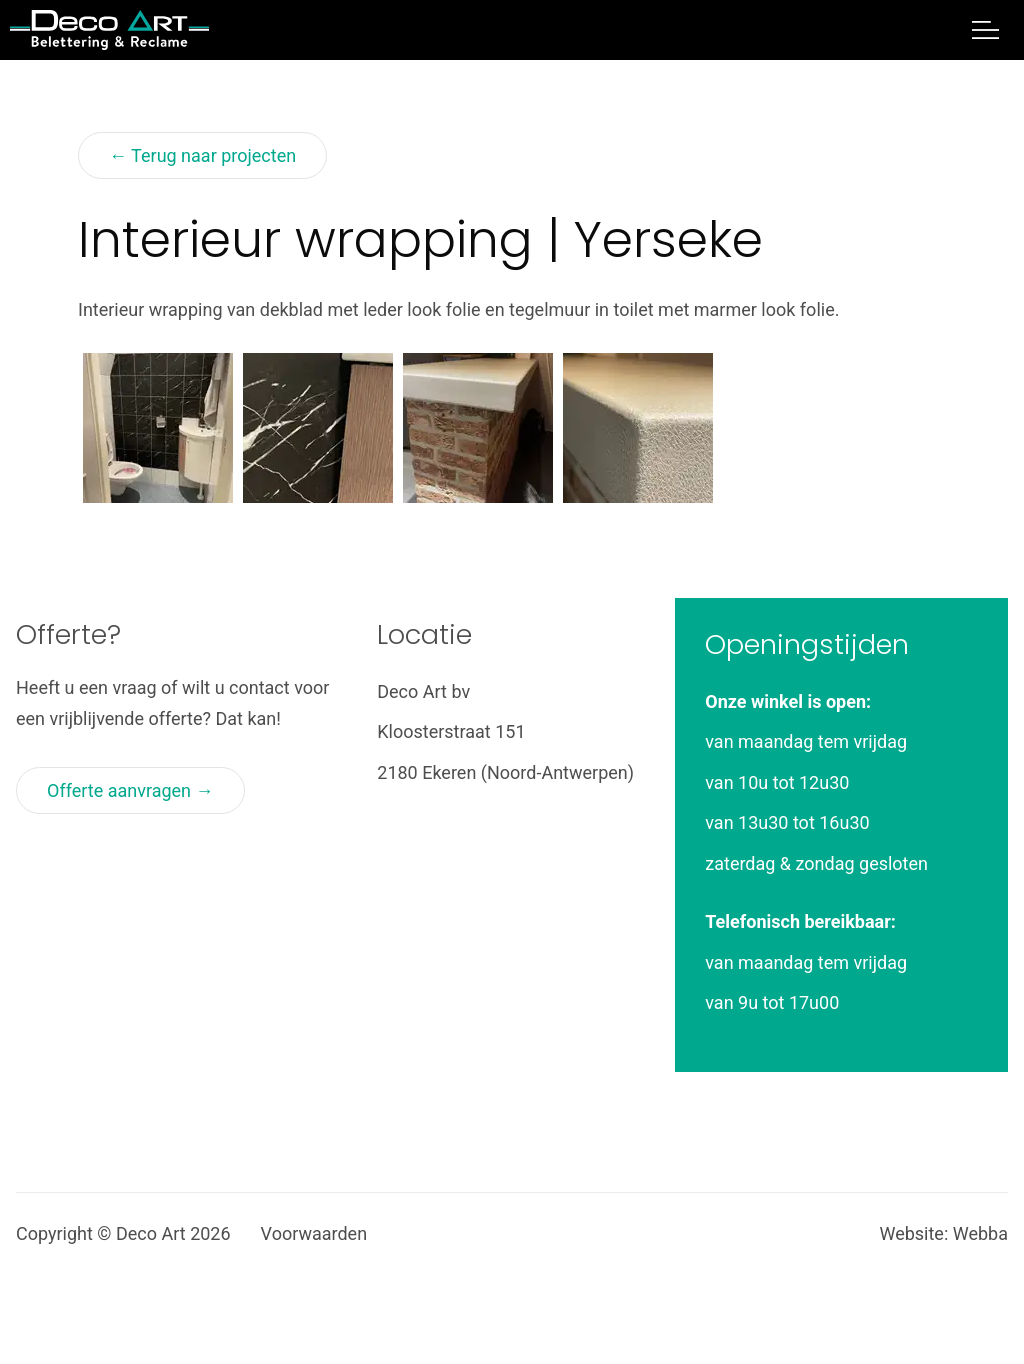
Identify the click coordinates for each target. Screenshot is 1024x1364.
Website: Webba (943, 1233)
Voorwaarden (314, 1233)
